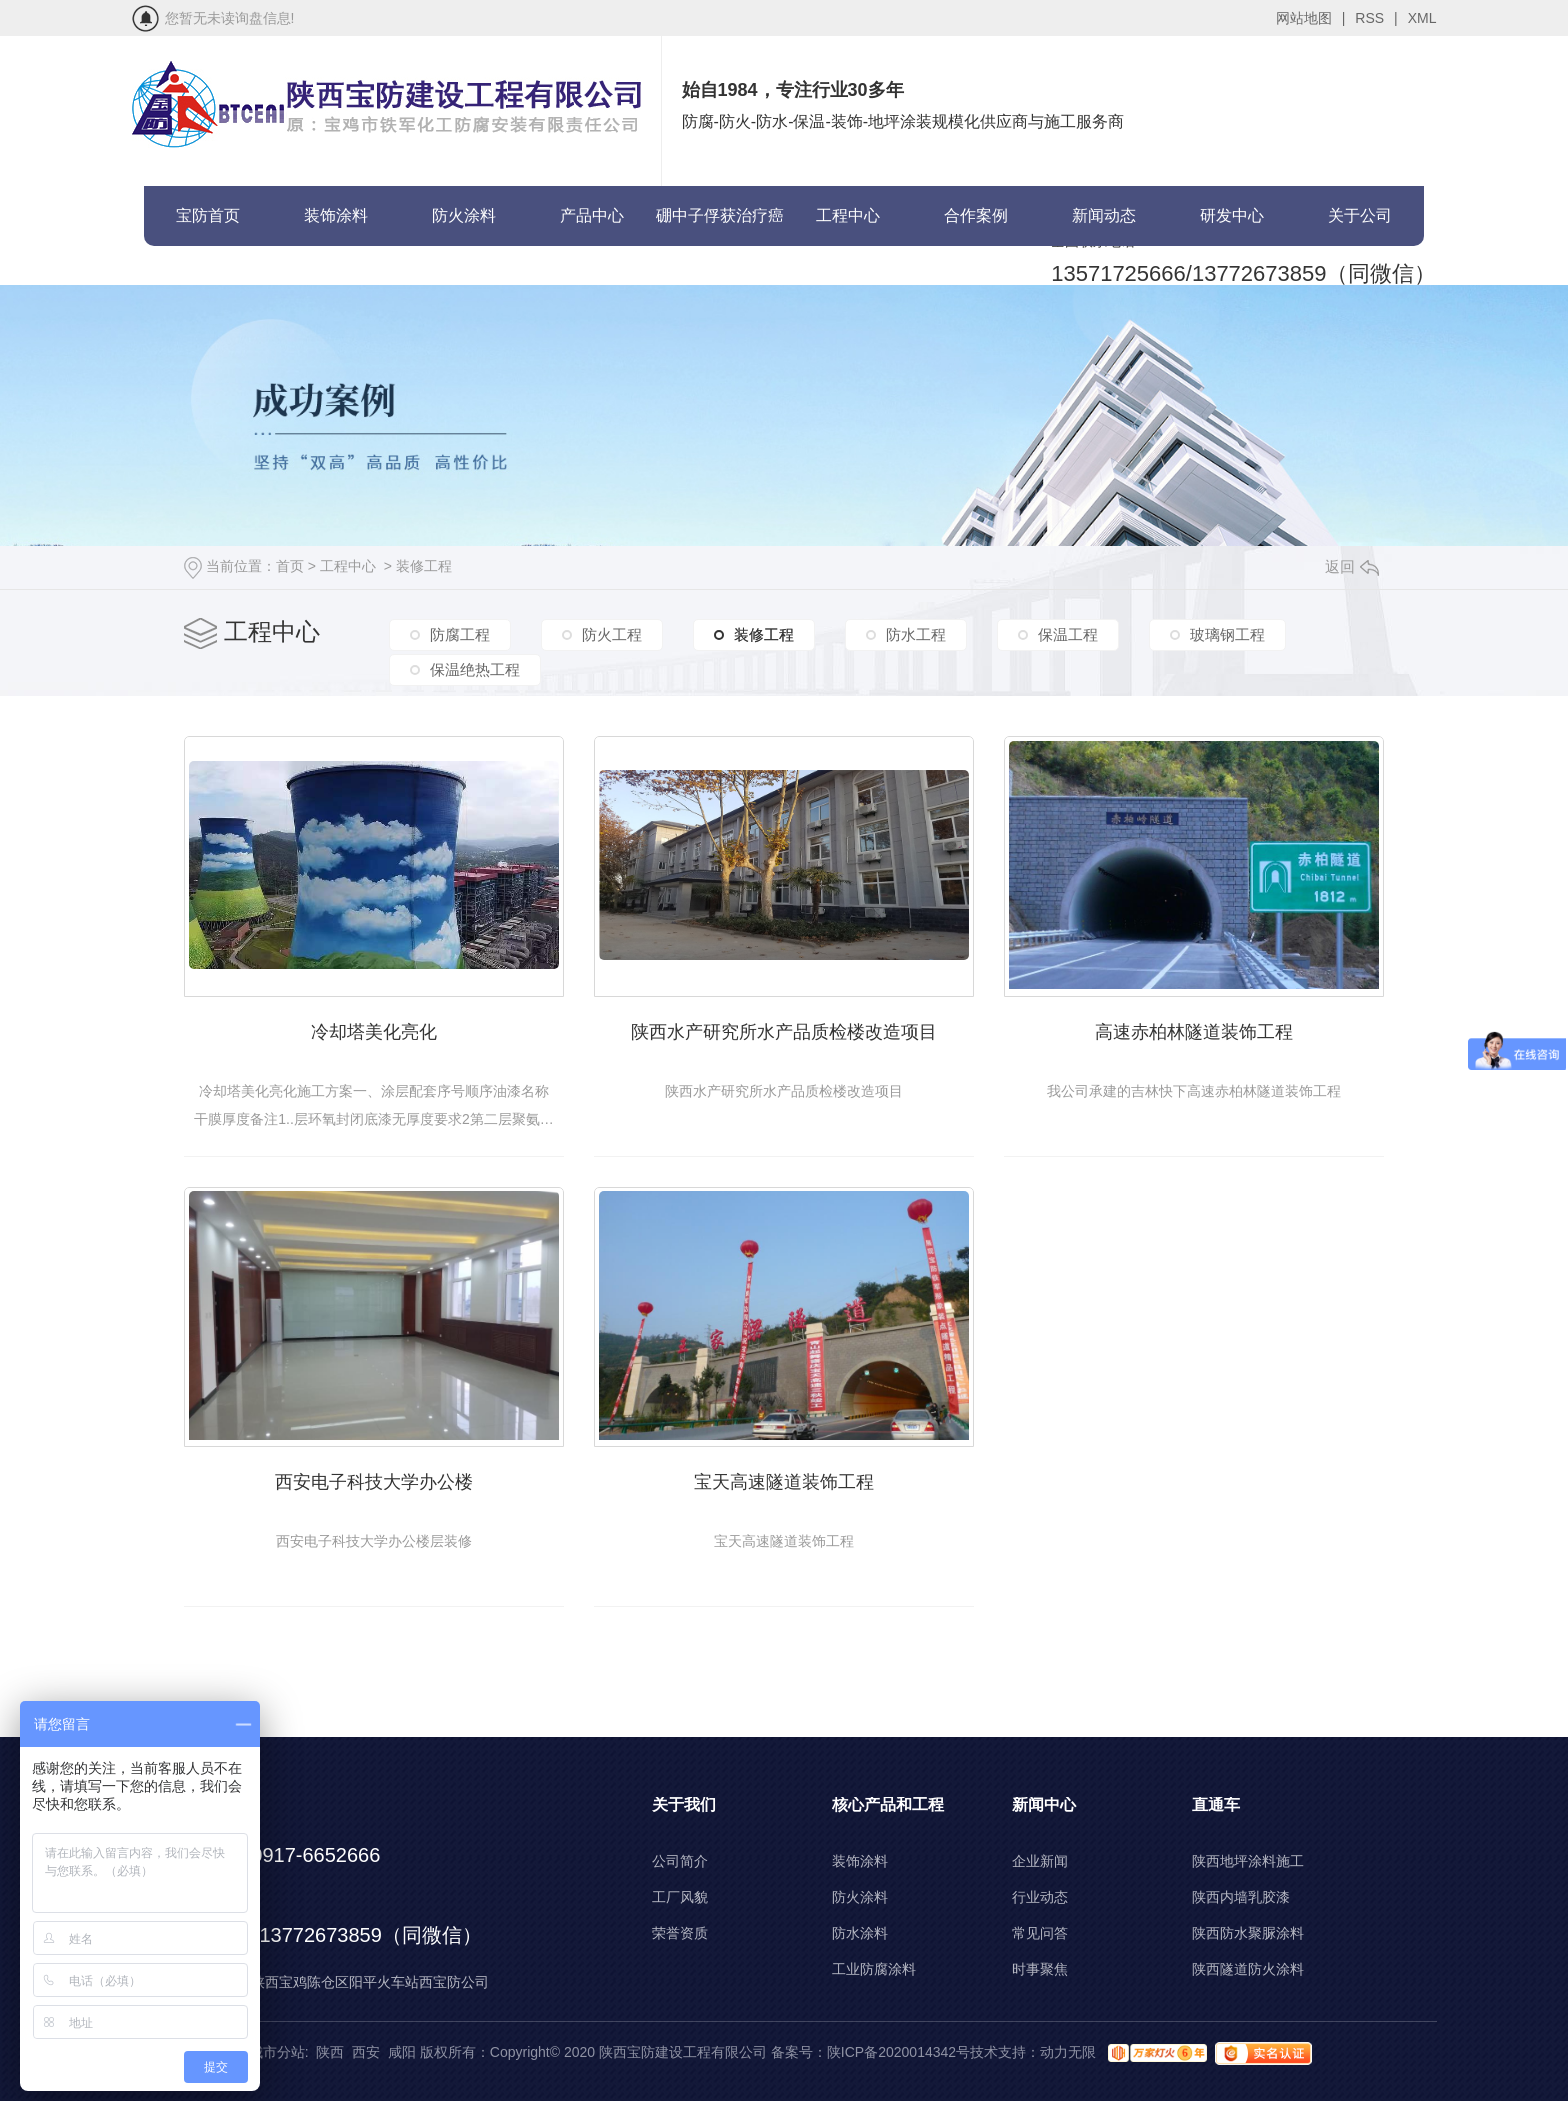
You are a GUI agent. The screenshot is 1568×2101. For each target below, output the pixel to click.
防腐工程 (460, 634)
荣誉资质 (680, 1933)
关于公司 (1360, 215)
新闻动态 (1104, 215)
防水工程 (916, 634)
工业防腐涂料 (874, 1969)
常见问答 (1040, 1933)
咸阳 (402, 2052)
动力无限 (1068, 2052)
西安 (366, 2052)
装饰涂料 (336, 215)
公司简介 (680, 1861)
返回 (1352, 566)
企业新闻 (1040, 1861)
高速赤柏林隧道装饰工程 (1194, 1032)
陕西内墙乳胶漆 (1241, 1897)
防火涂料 (464, 215)
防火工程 (612, 634)
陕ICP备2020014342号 (898, 2052)
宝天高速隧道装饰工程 (784, 1482)
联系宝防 (208, 275)
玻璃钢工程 (1227, 634)
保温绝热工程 (475, 669)
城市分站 (277, 2052)
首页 (290, 566)
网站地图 (1311, 18)
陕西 (330, 2052)
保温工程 (1068, 634)
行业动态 (1040, 1897)
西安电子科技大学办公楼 (374, 1482)
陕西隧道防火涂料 (1248, 1969)
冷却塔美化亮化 (374, 1032)
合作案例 (976, 215)
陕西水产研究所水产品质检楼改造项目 (784, 1032)
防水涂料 (860, 1933)
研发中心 (1232, 215)
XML (1422, 18)
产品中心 (592, 215)
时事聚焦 (1040, 1969)
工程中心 (848, 215)
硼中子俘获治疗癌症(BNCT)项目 (720, 226)
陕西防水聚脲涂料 (1248, 1933)
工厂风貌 (680, 1897)
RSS (1376, 18)
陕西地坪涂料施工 (1248, 1861)
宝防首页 (208, 215)
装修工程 (424, 566)
